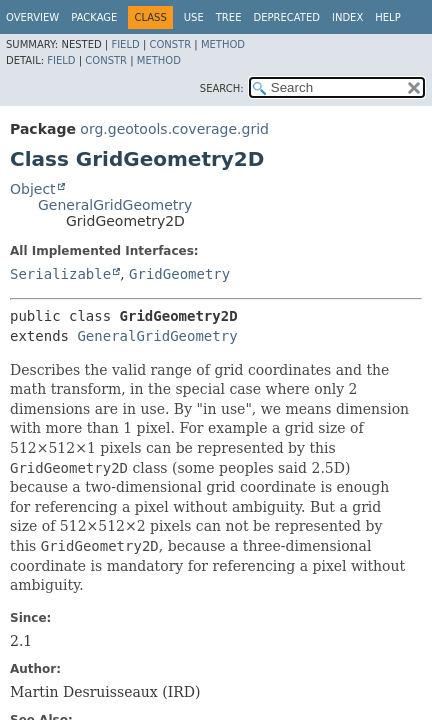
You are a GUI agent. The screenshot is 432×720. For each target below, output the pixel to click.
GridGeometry (179, 274)
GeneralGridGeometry (115, 205)
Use (194, 17)
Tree (229, 17)
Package (94, 17)
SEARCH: (222, 88)
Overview (32, 17)
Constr (170, 44)
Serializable (60, 274)
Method (223, 44)
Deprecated (286, 17)
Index (347, 17)
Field (125, 44)
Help (387, 17)
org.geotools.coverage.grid (174, 129)
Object (33, 189)
